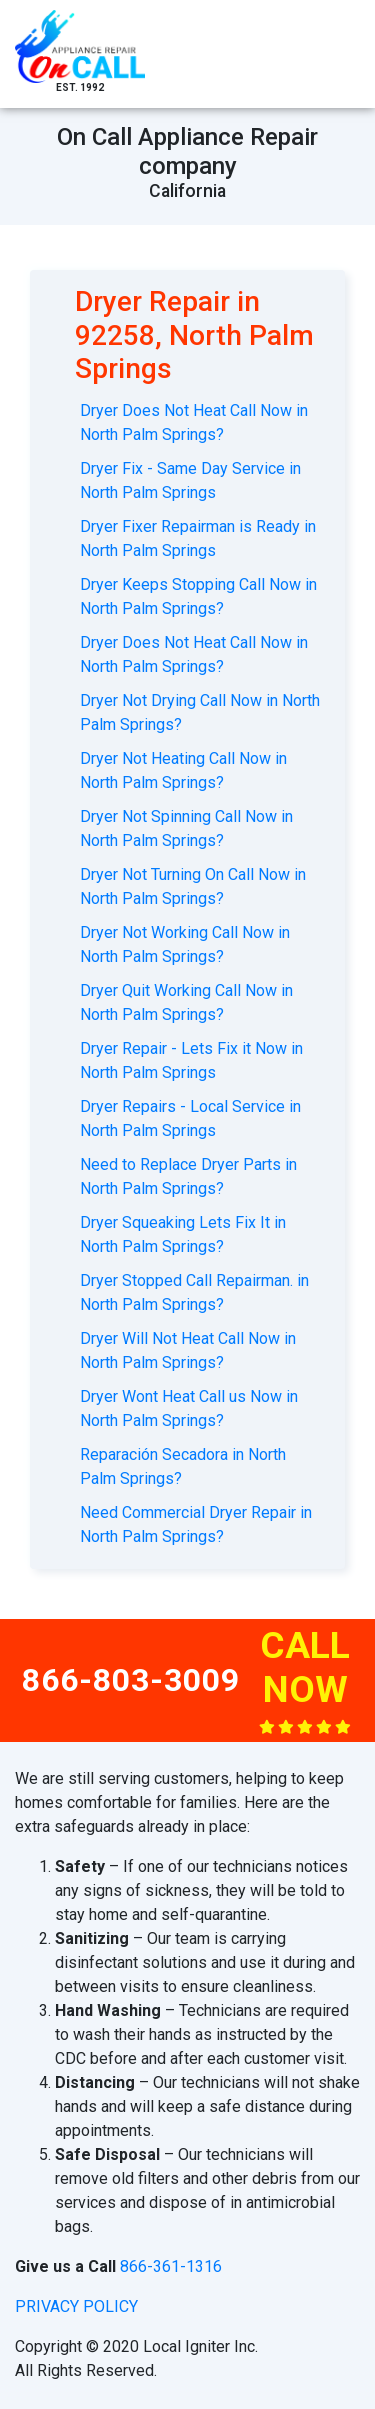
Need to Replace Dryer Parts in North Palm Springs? (188, 1176)
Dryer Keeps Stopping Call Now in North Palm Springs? (198, 596)
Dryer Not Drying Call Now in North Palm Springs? (200, 712)
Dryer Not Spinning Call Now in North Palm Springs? (186, 828)
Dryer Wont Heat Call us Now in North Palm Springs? (189, 1408)
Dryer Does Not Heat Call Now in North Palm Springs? (194, 422)
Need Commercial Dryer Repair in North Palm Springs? (196, 1524)
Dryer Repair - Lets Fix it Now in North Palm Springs (191, 1060)
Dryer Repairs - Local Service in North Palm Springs (190, 1118)
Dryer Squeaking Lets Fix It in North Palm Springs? (183, 1234)
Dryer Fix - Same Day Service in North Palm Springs (190, 480)
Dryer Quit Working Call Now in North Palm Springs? (186, 1002)
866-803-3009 (131, 1680)
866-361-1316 (171, 2266)
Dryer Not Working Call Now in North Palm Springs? (185, 944)
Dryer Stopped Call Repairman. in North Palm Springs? (194, 1292)
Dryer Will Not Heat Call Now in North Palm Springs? (188, 1350)
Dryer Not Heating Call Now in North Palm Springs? (183, 770)
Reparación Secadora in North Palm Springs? (183, 1466)
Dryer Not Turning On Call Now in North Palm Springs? (193, 886)
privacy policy (76, 2306)
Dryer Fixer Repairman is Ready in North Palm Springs (198, 538)
